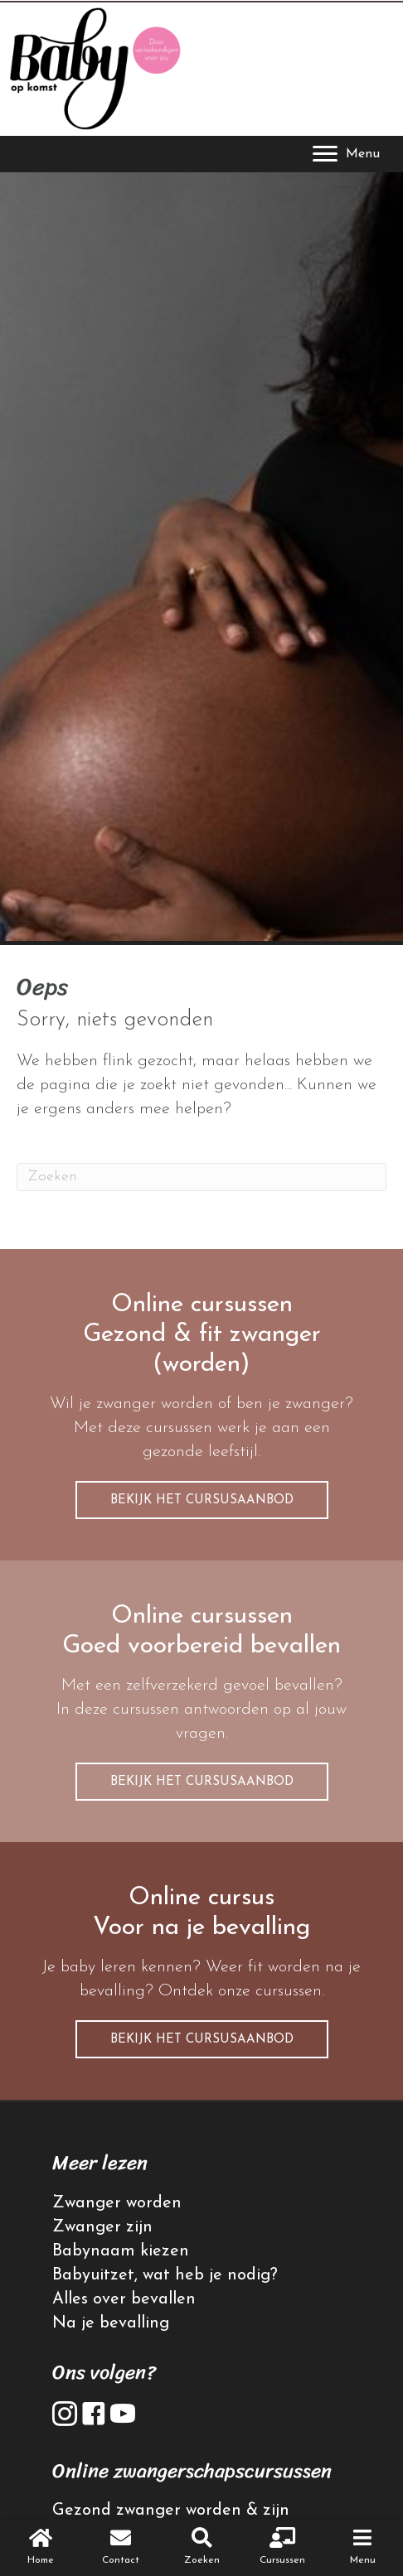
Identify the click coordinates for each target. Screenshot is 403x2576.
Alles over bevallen (124, 2299)
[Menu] (346, 154)
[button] (201, 1500)
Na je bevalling (110, 2323)
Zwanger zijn (102, 2227)
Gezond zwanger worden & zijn (170, 2510)
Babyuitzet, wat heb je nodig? (165, 2275)
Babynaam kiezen (120, 2251)
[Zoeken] (201, 1177)
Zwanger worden (117, 2203)
